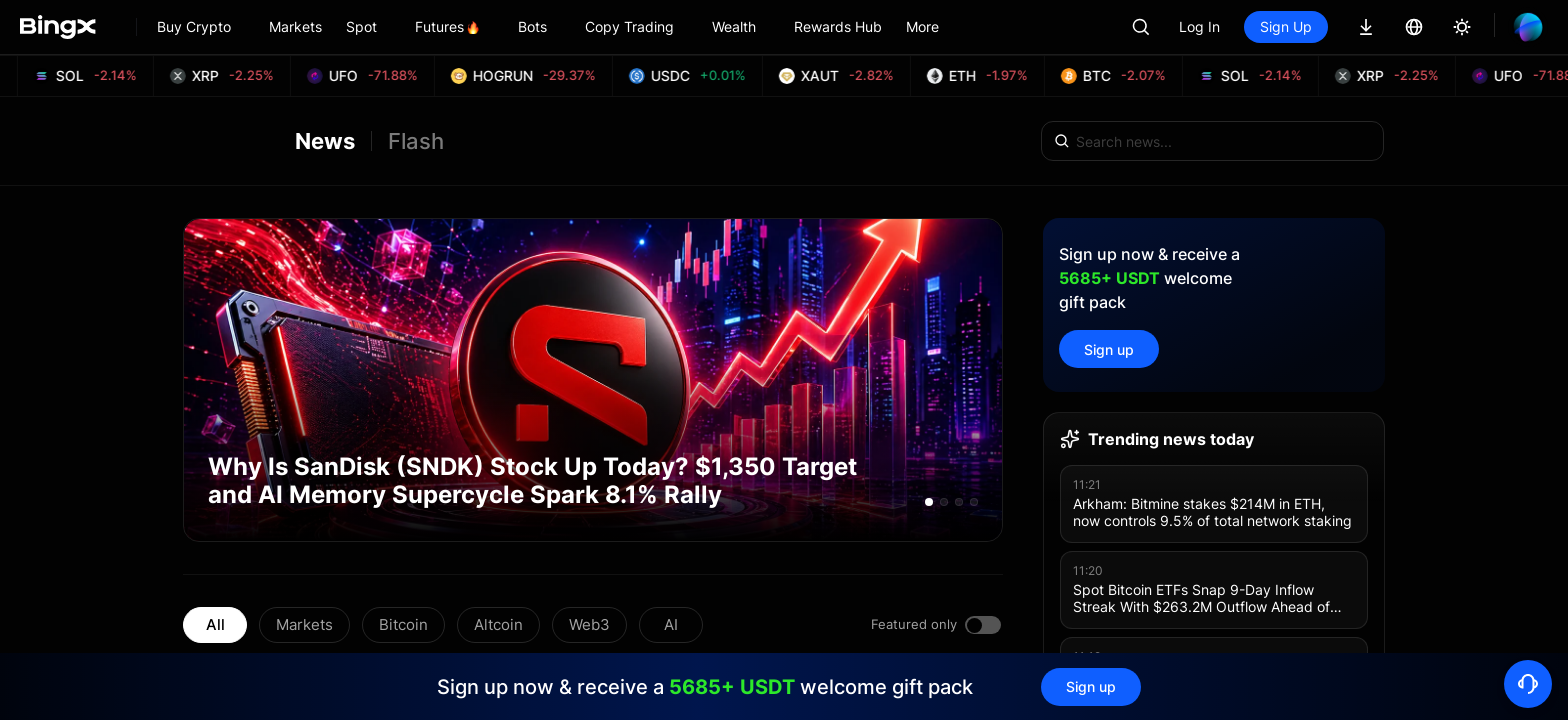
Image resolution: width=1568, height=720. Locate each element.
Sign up (1109, 349)
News (325, 141)
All (215, 624)
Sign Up (1286, 26)
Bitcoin (403, 624)
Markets (304, 624)
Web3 (589, 624)
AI (671, 624)
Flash (416, 141)
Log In (1199, 26)
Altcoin (498, 624)
